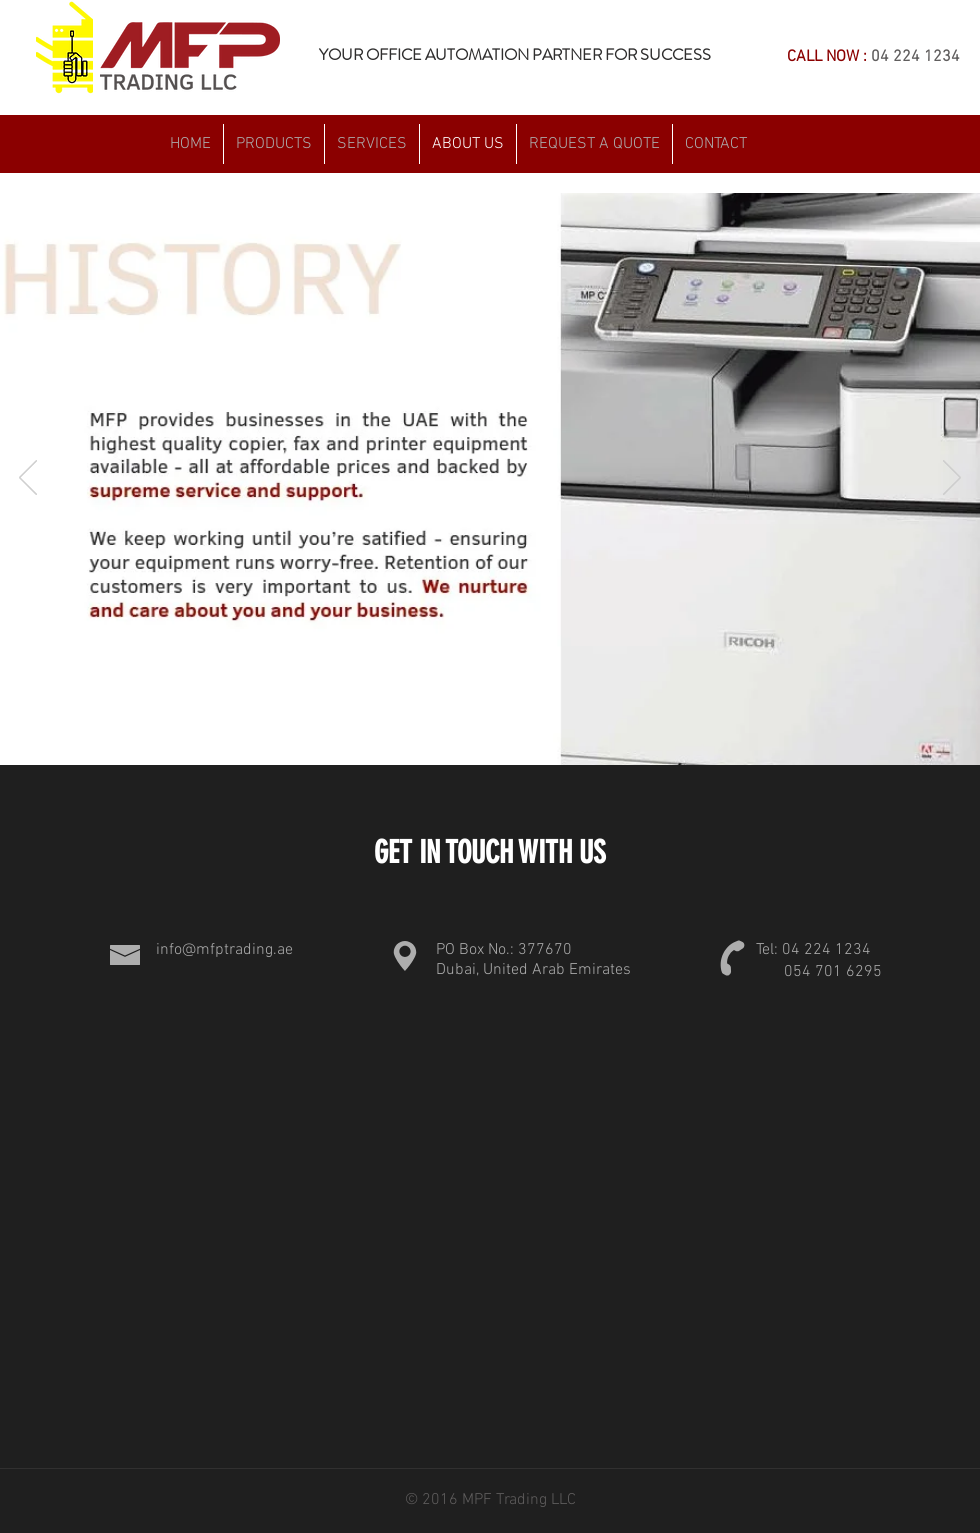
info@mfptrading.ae (224, 950)
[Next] (952, 479)
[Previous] (28, 479)
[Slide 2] (469, 733)
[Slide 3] (492, 733)
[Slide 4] (515, 733)
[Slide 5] (538, 733)
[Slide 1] (444, 733)
